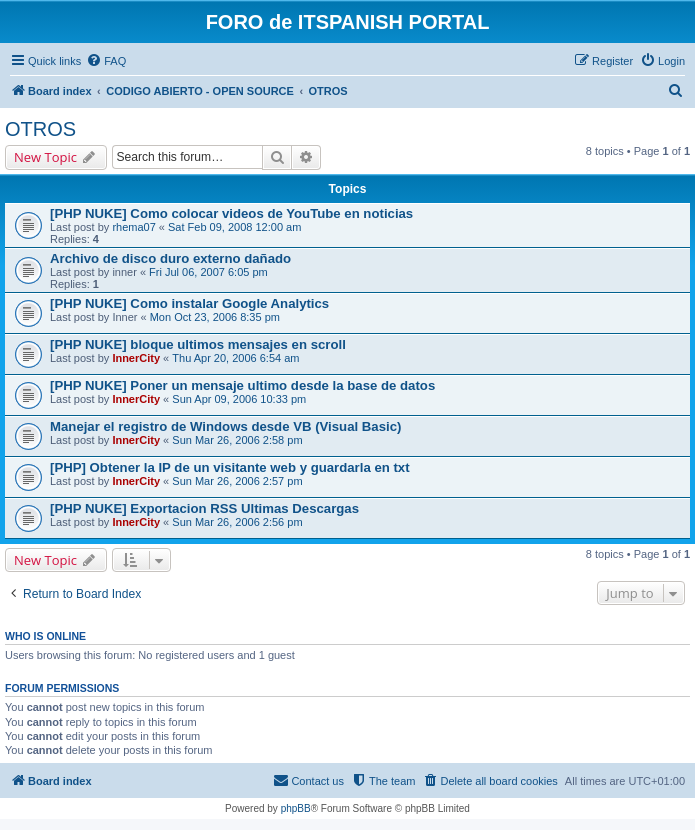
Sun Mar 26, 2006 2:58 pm (237, 440)
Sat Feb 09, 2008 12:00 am (234, 227)
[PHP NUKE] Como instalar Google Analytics (189, 303)
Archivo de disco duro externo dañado (170, 258)
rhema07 (133, 227)
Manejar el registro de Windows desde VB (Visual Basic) (225, 426)
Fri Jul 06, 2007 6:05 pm (208, 272)
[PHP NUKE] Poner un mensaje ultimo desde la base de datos (242, 385)
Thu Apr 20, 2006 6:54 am (235, 358)
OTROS (40, 129)
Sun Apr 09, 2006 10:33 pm (239, 399)
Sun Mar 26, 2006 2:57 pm (237, 481)
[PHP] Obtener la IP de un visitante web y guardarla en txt (230, 467)
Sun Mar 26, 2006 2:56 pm (237, 522)
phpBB (296, 808)
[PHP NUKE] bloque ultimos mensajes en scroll (198, 344)
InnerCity (136, 358)
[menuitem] (106, 61)
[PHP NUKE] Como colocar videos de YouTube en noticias (231, 213)
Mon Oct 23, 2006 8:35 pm (215, 317)
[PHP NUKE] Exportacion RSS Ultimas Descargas (204, 508)
